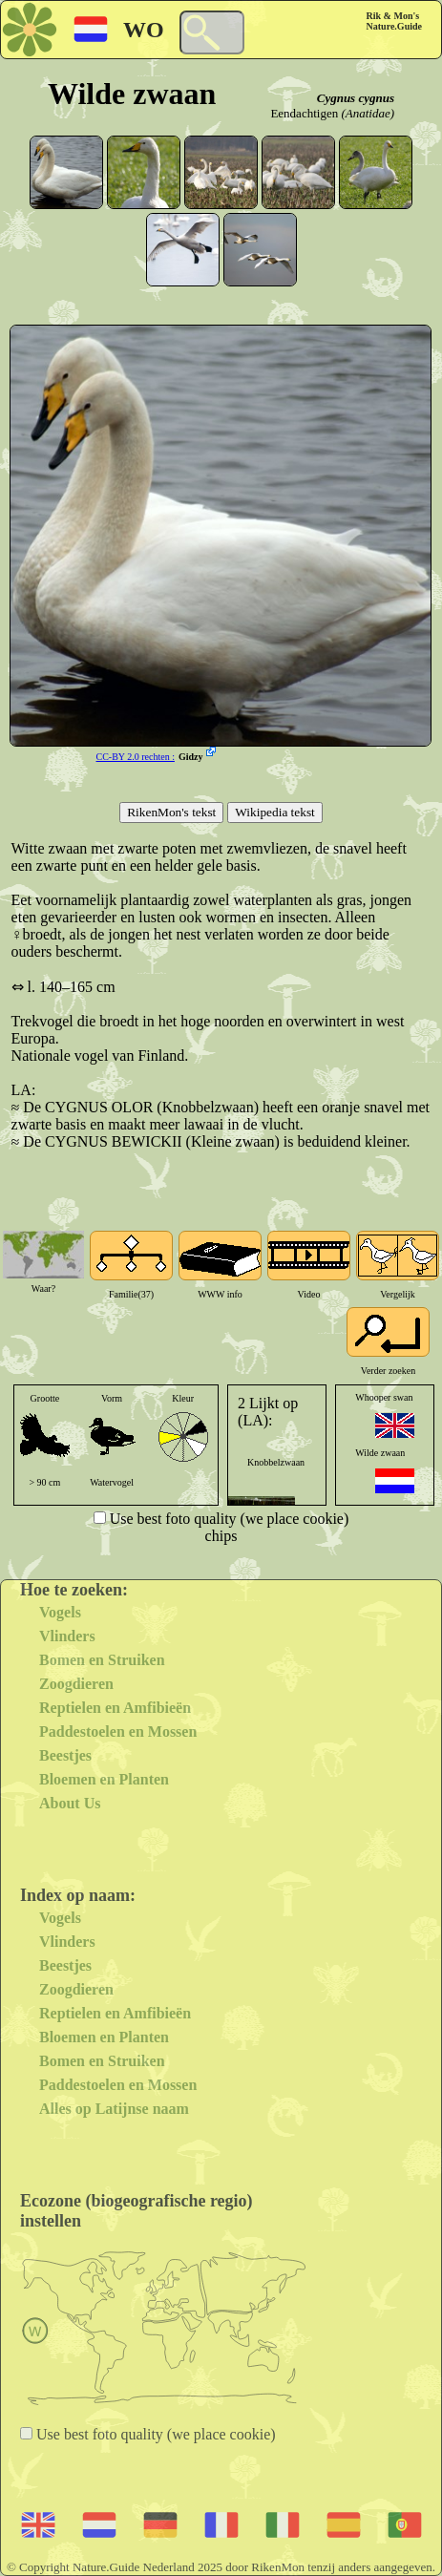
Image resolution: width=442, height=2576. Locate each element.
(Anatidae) (367, 113)
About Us (69, 1803)
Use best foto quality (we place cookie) (227, 1518)
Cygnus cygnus (355, 98)
